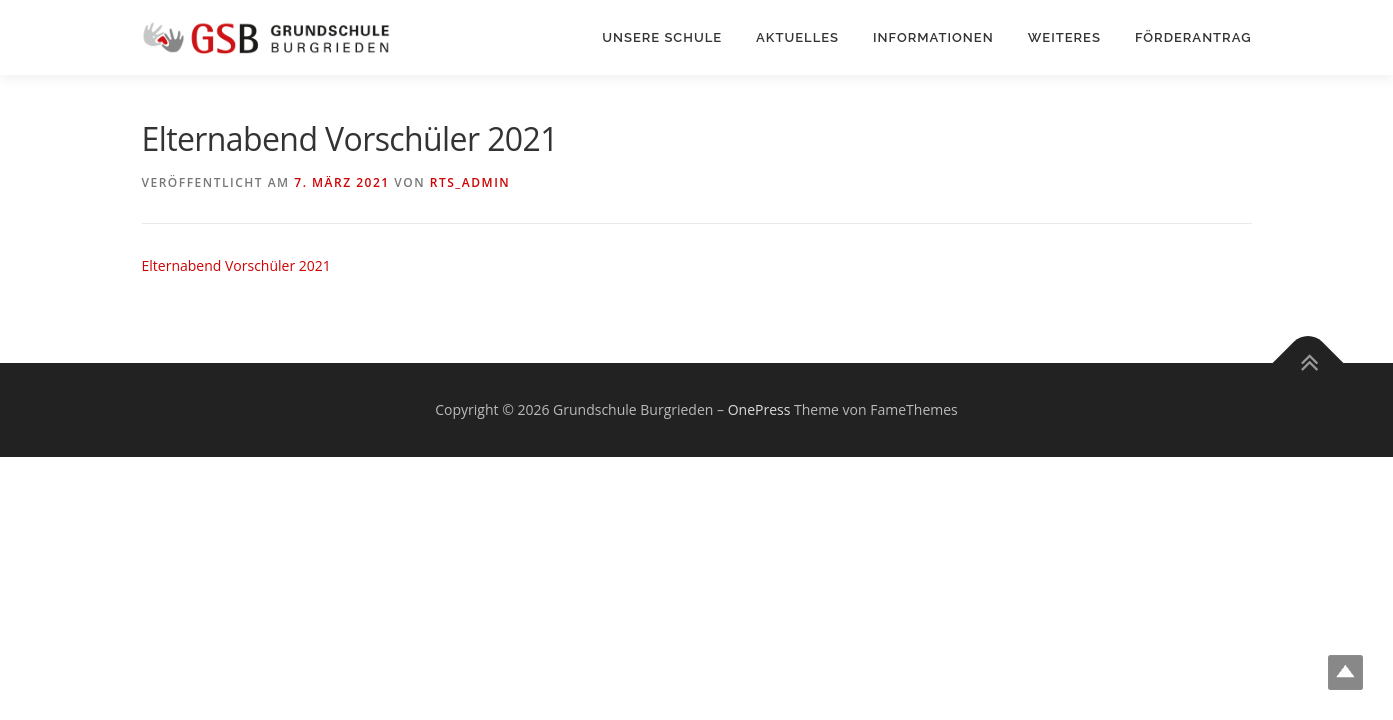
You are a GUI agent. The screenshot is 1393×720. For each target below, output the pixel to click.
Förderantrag (1193, 37)
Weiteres (1064, 37)
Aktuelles (797, 37)
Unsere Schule (662, 37)
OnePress (759, 409)
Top (1345, 672)
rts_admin (470, 182)
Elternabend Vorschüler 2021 (236, 265)
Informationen (933, 37)
